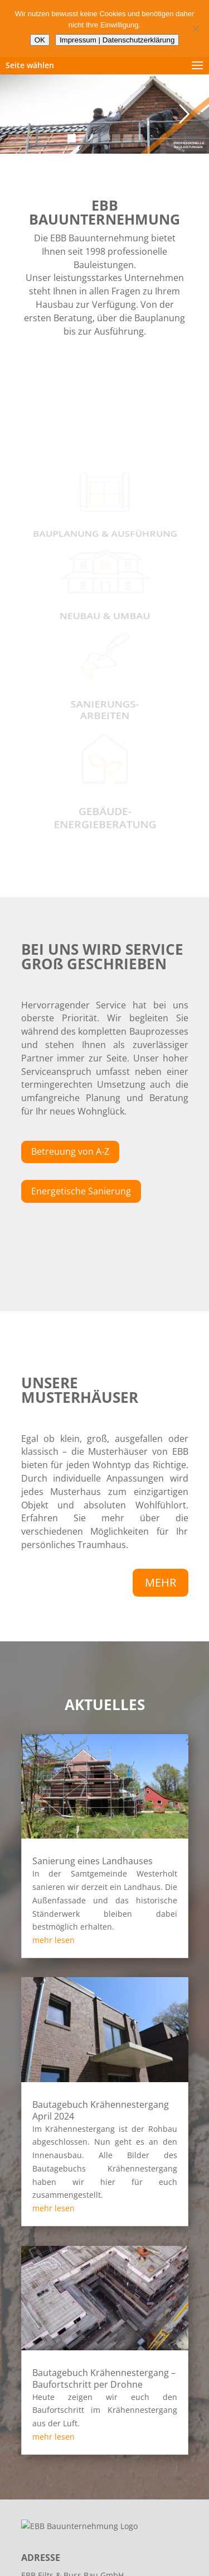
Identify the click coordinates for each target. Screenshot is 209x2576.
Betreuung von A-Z (70, 1151)
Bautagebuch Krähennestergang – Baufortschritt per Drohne (104, 2379)
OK (40, 40)
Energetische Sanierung (81, 1191)
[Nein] (195, 28)
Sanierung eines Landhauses (92, 1861)
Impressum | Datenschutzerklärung (117, 40)
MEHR (160, 1582)
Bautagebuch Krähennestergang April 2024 (100, 2110)
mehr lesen (53, 1940)
